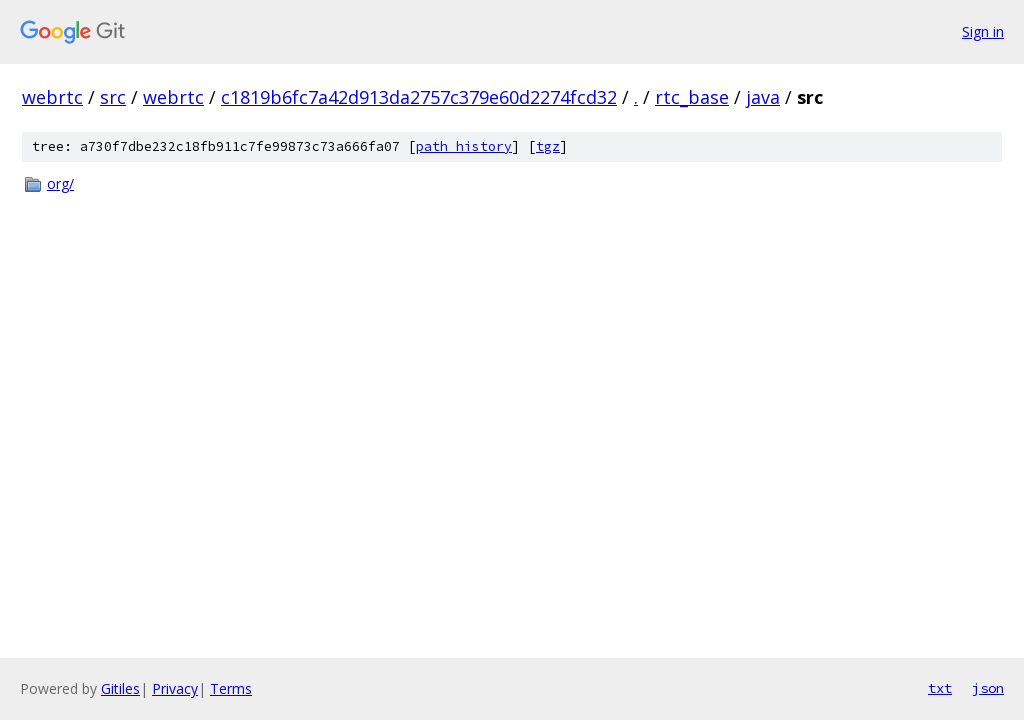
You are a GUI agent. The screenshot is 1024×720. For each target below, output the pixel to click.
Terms (231, 688)
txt (940, 688)
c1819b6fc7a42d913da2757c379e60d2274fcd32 (419, 97)
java (763, 97)
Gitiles (120, 688)
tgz (548, 146)
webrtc (52, 97)
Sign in (983, 31)
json (988, 688)
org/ (60, 183)
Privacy (175, 688)
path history (464, 146)
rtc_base (692, 97)
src (113, 97)
